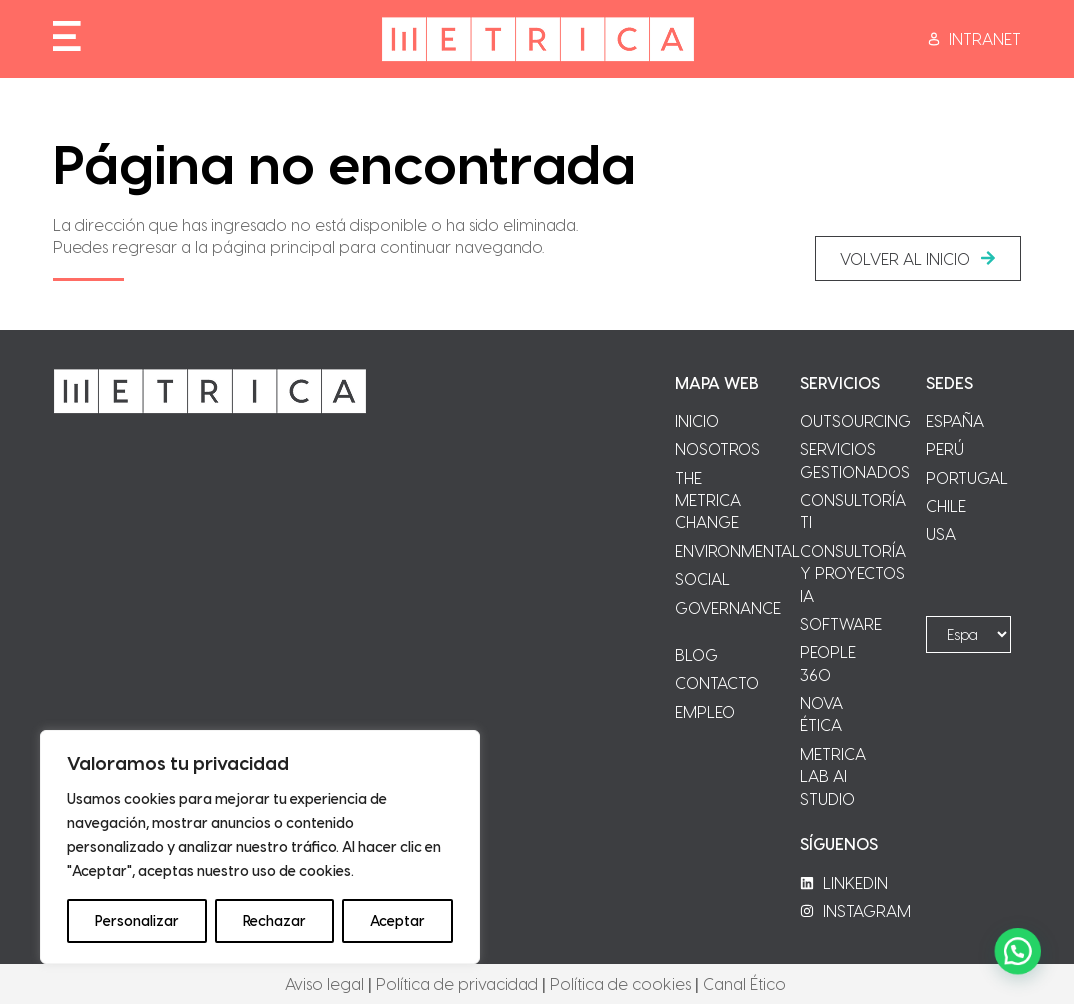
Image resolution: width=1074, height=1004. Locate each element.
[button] (918, 258)
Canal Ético (744, 983)
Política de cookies (620, 983)
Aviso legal (324, 983)
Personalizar (137, 920)
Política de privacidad (457, 983)
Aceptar (397, 920)
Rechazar (274, 920)
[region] (260, 847)
